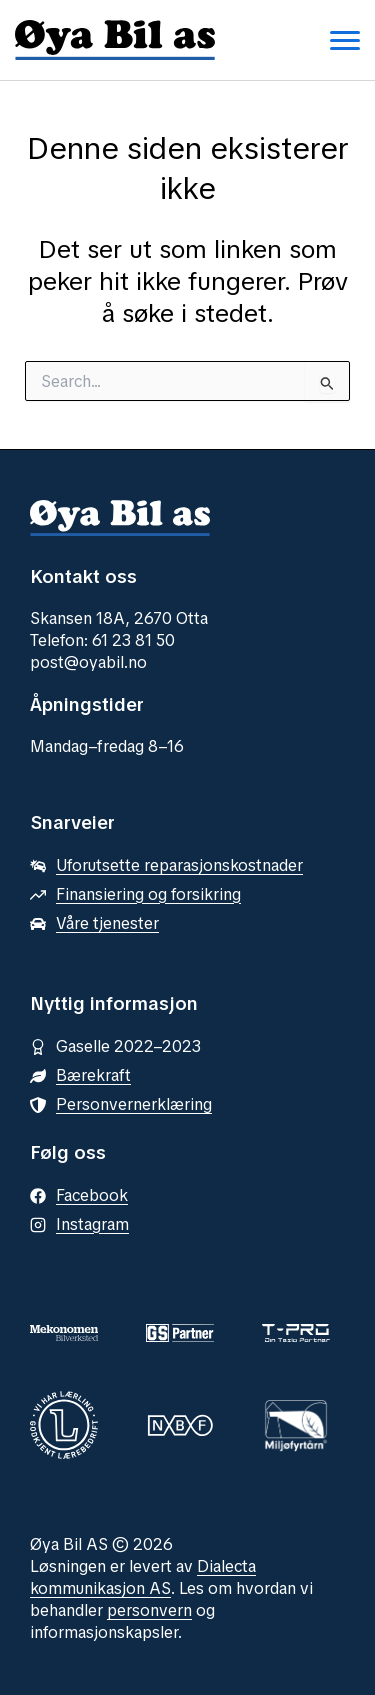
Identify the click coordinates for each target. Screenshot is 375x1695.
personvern (149, 1610)
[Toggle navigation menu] (345, 40)
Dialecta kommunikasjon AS (143, 1577)
